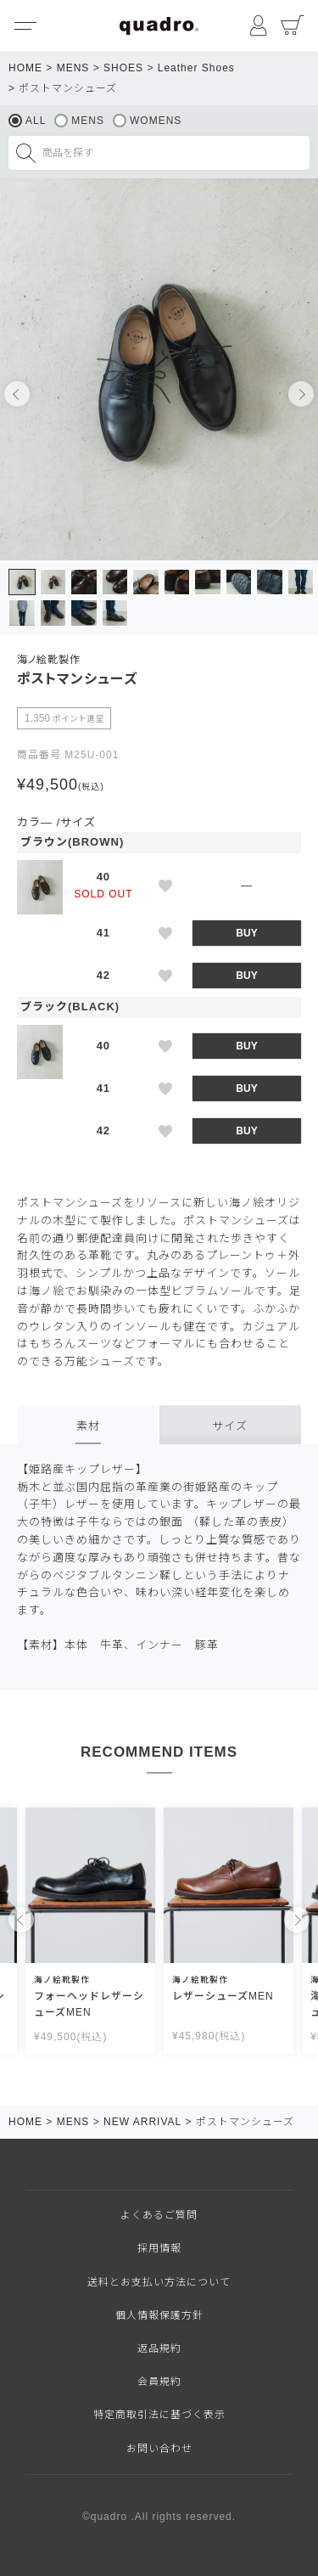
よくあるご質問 (159, 2215)
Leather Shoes (196, 68)
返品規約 (159, 2348)
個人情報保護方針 (159, 2315)
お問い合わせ (159, 2449)
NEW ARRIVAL (142, 2122)
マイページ (259, 25)
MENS (73, 68)
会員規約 (159, 2382)
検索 (25, 153)
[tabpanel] (159, 369)
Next (301, 394)
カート (293, 25)
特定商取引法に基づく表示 (159, 2415)
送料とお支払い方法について (159, 2282)
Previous (17, 394)
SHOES (123, 68)
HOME (25, 68)
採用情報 (159, 2248)
